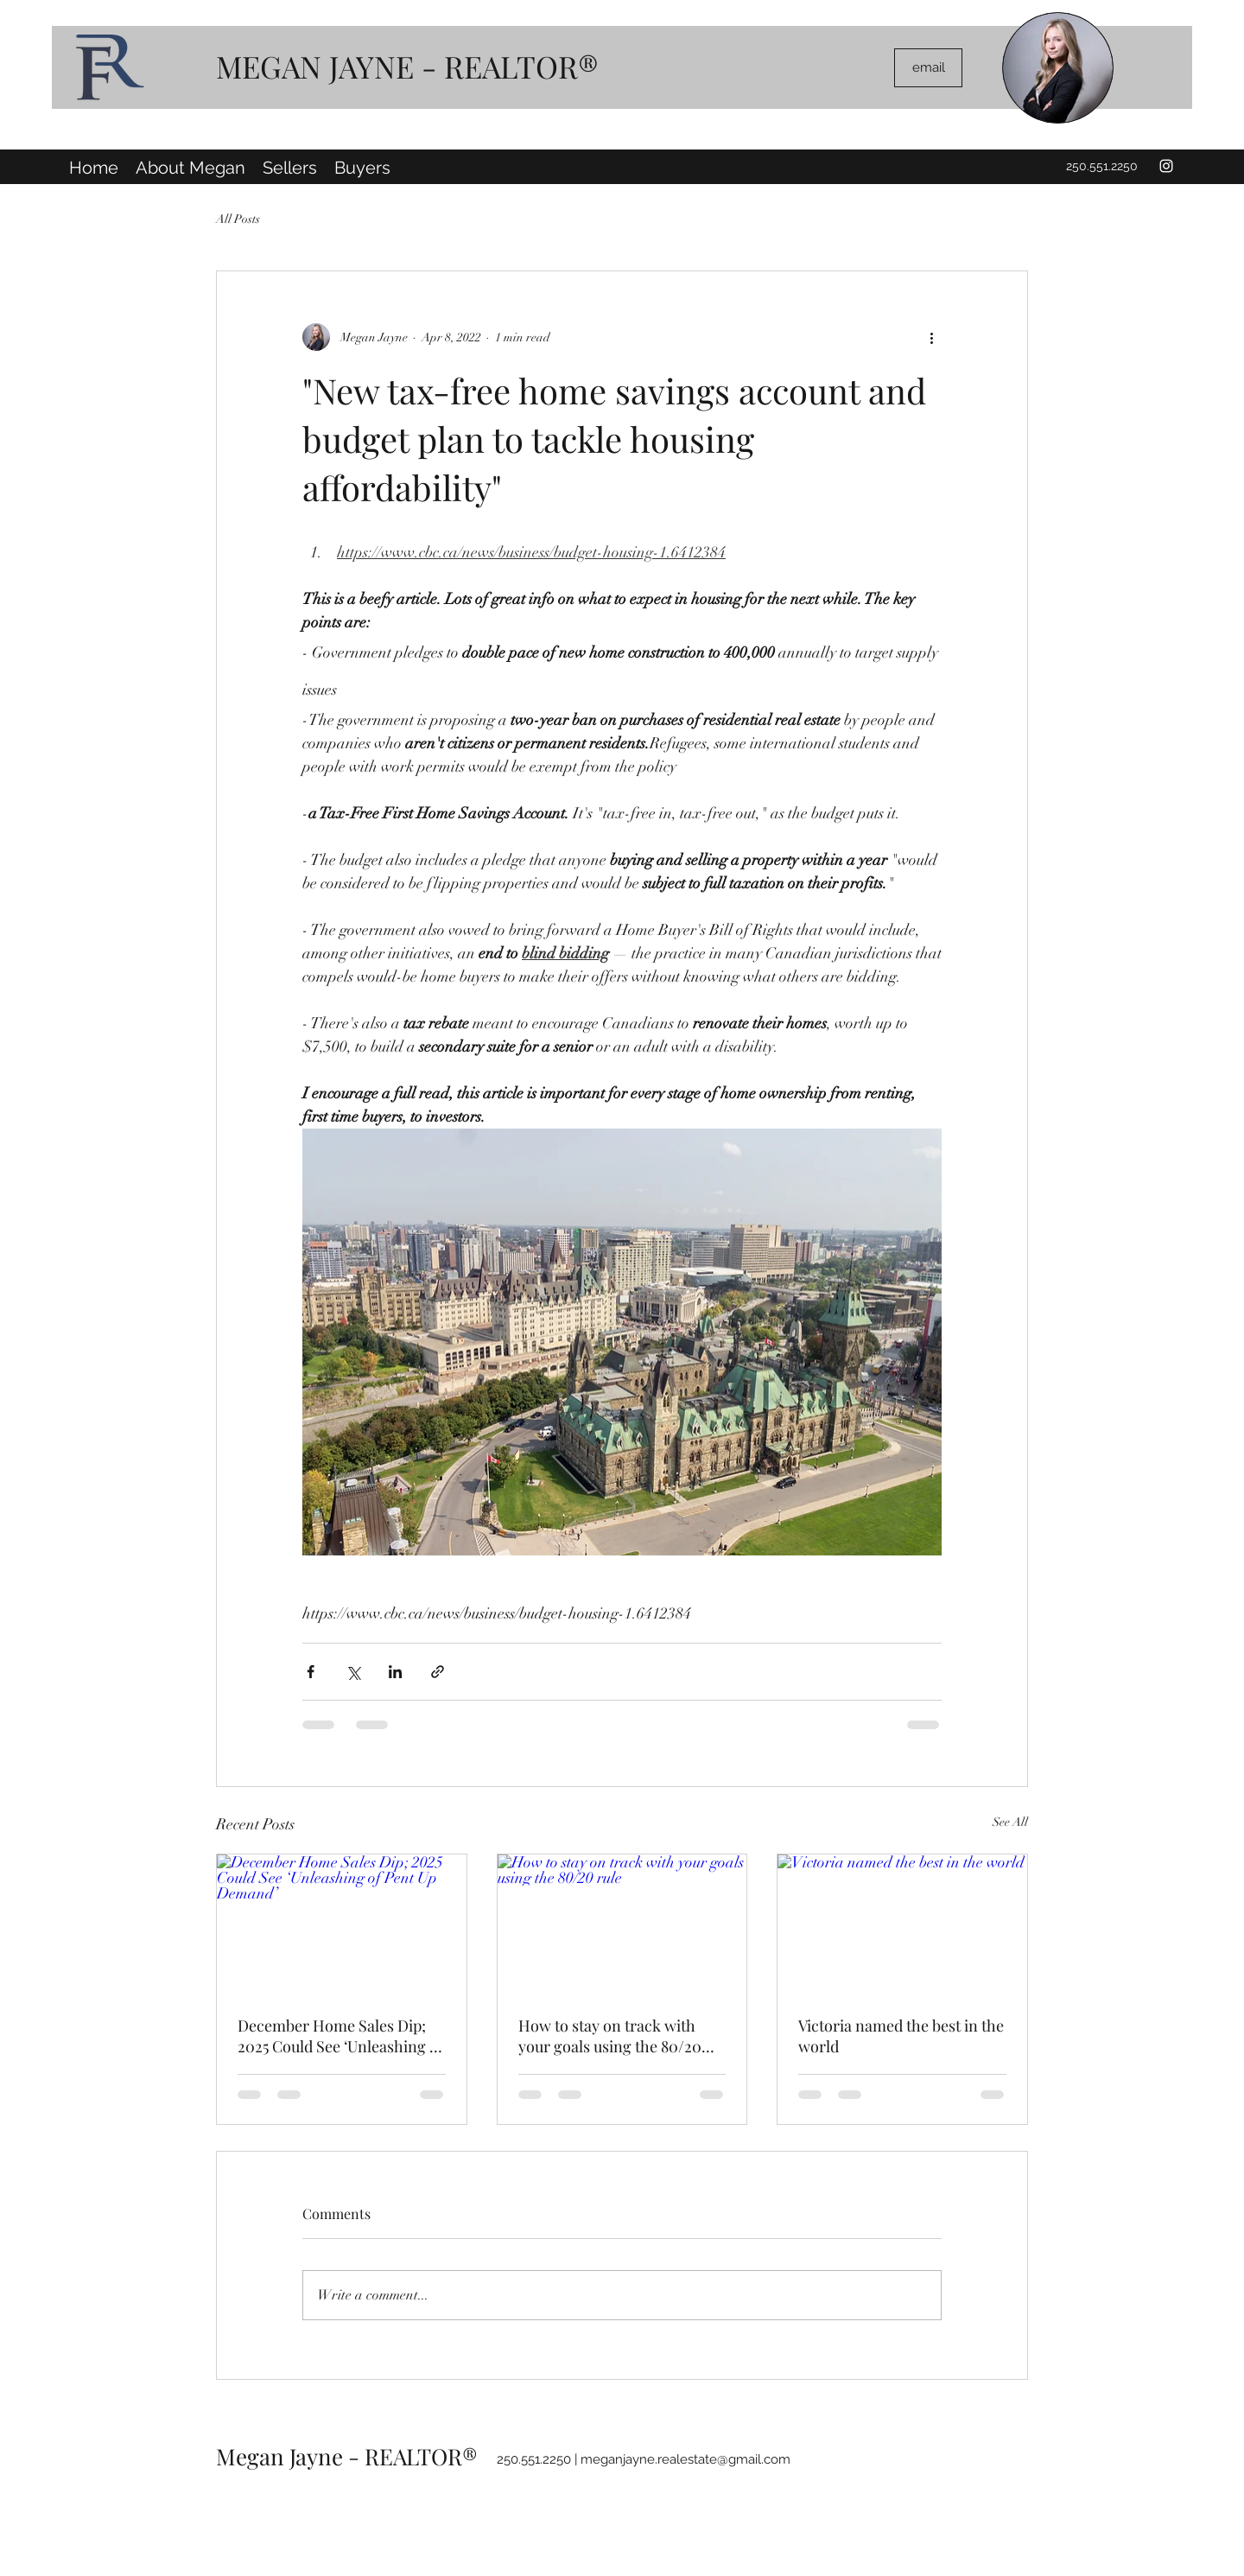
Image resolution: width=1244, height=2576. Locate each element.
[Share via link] (437, 1671)
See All (1010, 1822)
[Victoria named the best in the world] (902, 1924)
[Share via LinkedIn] (395, 1671)
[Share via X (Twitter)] (353, 1671)
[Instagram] (1166, 166)
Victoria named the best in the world (901, 2036)
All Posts (238, 219)
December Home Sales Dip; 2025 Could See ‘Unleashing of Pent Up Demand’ (340, 2036)
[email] (928, 67)
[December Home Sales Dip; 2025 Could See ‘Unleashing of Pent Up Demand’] (341, 1924)
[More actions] (931, 337)
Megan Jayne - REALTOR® (347, 2456)
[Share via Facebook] (310, 1671)
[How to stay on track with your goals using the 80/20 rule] (622, 1924)
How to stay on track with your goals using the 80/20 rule (609, 2036)
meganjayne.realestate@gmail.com (685, 2459)
